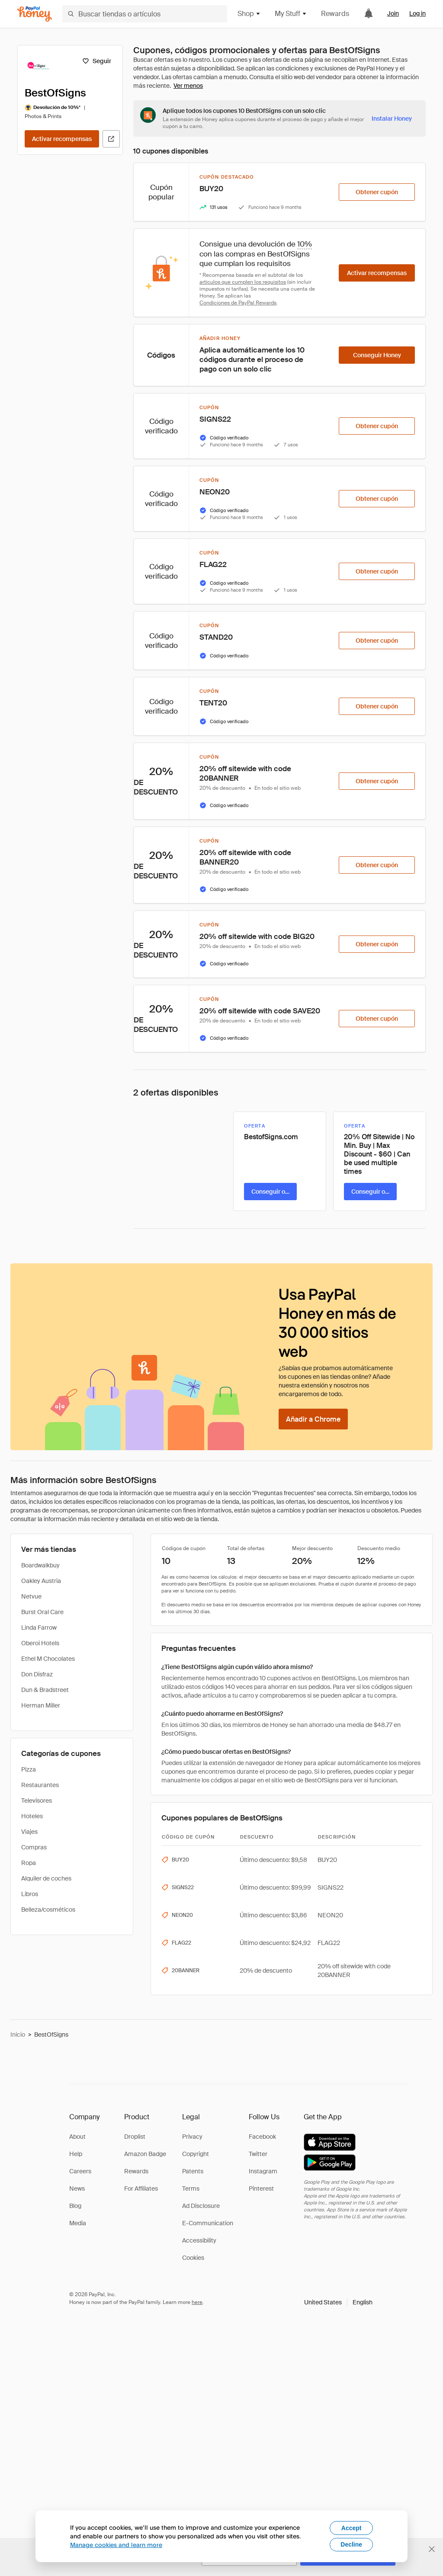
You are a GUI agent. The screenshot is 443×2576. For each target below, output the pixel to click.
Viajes (29, 1832)
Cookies (193, 2258)
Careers (80, 2171)
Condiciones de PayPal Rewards (237, 302)
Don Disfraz (37, 1674)
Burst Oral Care (42, 1612)
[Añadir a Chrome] (313, 1419)
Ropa (28, 1863)
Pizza (28, 1769)
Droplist (134, 2136)
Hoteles (32, 1816)
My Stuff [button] (291, 13)
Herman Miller (40, 1705)
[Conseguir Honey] (377, 355)
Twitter (258, 2154)
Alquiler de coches (46, 1878)
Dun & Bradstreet (45, 1690)
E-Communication (207, 2223)
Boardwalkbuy (40, 1565)
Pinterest (261, 2188)
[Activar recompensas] (62, 138)
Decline (351, 2544)
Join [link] (393, 13)
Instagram (263, 2171)
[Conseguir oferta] (270, 1191)
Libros (29, 1894)
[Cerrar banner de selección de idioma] (431, 2549)
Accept (351, 2528)
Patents (192, 2171)
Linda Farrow (39, 1627)
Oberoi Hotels (40, 1643)
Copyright (195, 2154)
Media (77, 2223)
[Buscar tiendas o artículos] (144, 13)
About (77, 2136)
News (77, 2188)
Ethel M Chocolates (48, 1659)
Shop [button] (249, 13)
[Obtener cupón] (377, 192)
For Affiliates (141, 2188)
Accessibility (199, 2240)
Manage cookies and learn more (116, 2544)
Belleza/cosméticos (48, 1909)
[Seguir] (97, 61)
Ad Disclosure (201, 2206)
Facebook (262, 2136)
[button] (338, 2302)
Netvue (31, 1596)
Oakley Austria (41, 1581)
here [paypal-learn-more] (197, 2302)
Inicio (17, 2034)
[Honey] (34, 14)
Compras (34, 1847)
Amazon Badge (145, 2154)
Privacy (192, 2136)
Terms (190, 2188)
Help (75, 2154)
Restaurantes (40, 1785)
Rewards (335, 13)
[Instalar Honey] (392, 118)
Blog (75, 2206)
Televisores (36, 1800)
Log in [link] (417, 13)
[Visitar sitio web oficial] (111, 138)
